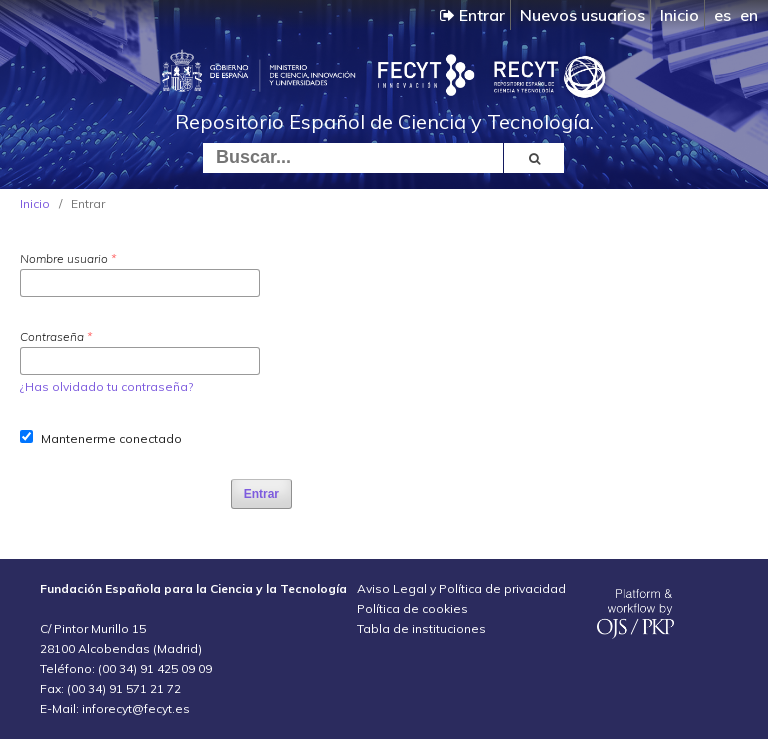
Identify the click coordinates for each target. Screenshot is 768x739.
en (749, 15)
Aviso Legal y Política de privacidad (461, 588)
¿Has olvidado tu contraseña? (106, 386)
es (722, 15)
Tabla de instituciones (421, 628)
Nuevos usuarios (582, 15)
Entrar (472, 15)
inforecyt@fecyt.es (136, 708)
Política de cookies (412, 608)
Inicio (679, 15)
